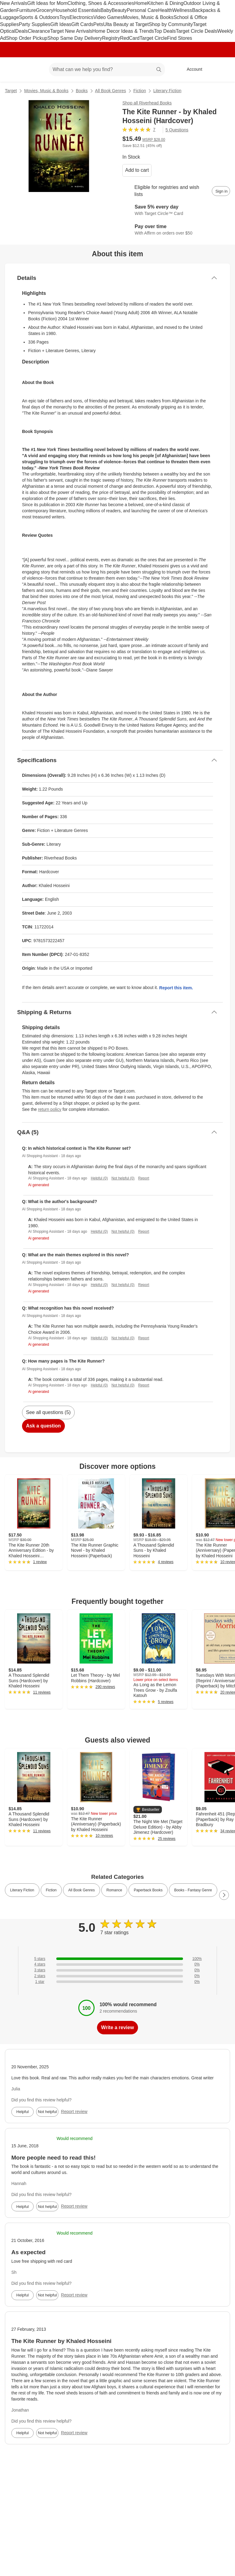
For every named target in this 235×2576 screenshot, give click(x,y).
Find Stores (179, 38)
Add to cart (137, 170)
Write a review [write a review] (117, 2027)
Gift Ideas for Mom (47, 3)
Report (143, 1178)
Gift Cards (82, 24)
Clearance (39, 31)
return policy (49, 1109)
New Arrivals (13, 3)
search (159, 70)
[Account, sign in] (191, 69)
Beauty (119, 10)
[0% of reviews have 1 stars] (117, 1981)
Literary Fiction (167, 90)
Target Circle (153, 38)
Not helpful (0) (122, 1178)
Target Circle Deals (196, 31)
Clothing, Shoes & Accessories (101, 3)
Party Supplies (34, 24)
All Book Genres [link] (81, 1890)
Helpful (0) (99, 1178)
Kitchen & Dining (165, 3)
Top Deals (165, 31)
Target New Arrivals (71, 31)
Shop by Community (171, 24)
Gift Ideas (60, 24)
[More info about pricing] (224, 141)
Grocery (44, 10)
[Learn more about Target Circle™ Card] (176, 210)
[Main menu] (35, 69)
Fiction (139, 90)
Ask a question (43, 1425)
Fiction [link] (51, 1890)
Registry (111, 38)
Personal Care (142, 10)
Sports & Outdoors (39, 17)
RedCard (130, 38)
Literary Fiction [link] (22, 1890)
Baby (105, 10)
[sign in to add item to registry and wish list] (221, 191)
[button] (147, 1810)
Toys (64, 17)
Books (82, 90)
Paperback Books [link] (148, 1890)
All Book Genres (110, 90)
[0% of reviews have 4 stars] (117, 1964)
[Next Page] (224, 1895)
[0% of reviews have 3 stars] (117, 1970)
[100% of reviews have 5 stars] (117, 1958)
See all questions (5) (48, 1412)
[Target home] (13, 69)
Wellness (182, 10)
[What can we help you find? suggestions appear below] (107, 69)
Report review (74, 2111)
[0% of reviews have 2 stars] (117, 1976)
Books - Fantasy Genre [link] (193, 1890)
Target (11, 90)
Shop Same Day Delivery (74, 38)
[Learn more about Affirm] (176, 230)
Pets (98, 24)
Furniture (26, 10)
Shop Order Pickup (26, 38)
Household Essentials (76, 10)
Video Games (108, 17)
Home (140, 3)
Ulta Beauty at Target (126, 24)
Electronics (81, 17)
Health (165, 10)
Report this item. (176, 987)
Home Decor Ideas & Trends (123, 31)
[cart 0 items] (222, 69)
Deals (21, 31)
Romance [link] (114, 1890)
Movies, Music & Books (148, 17)
